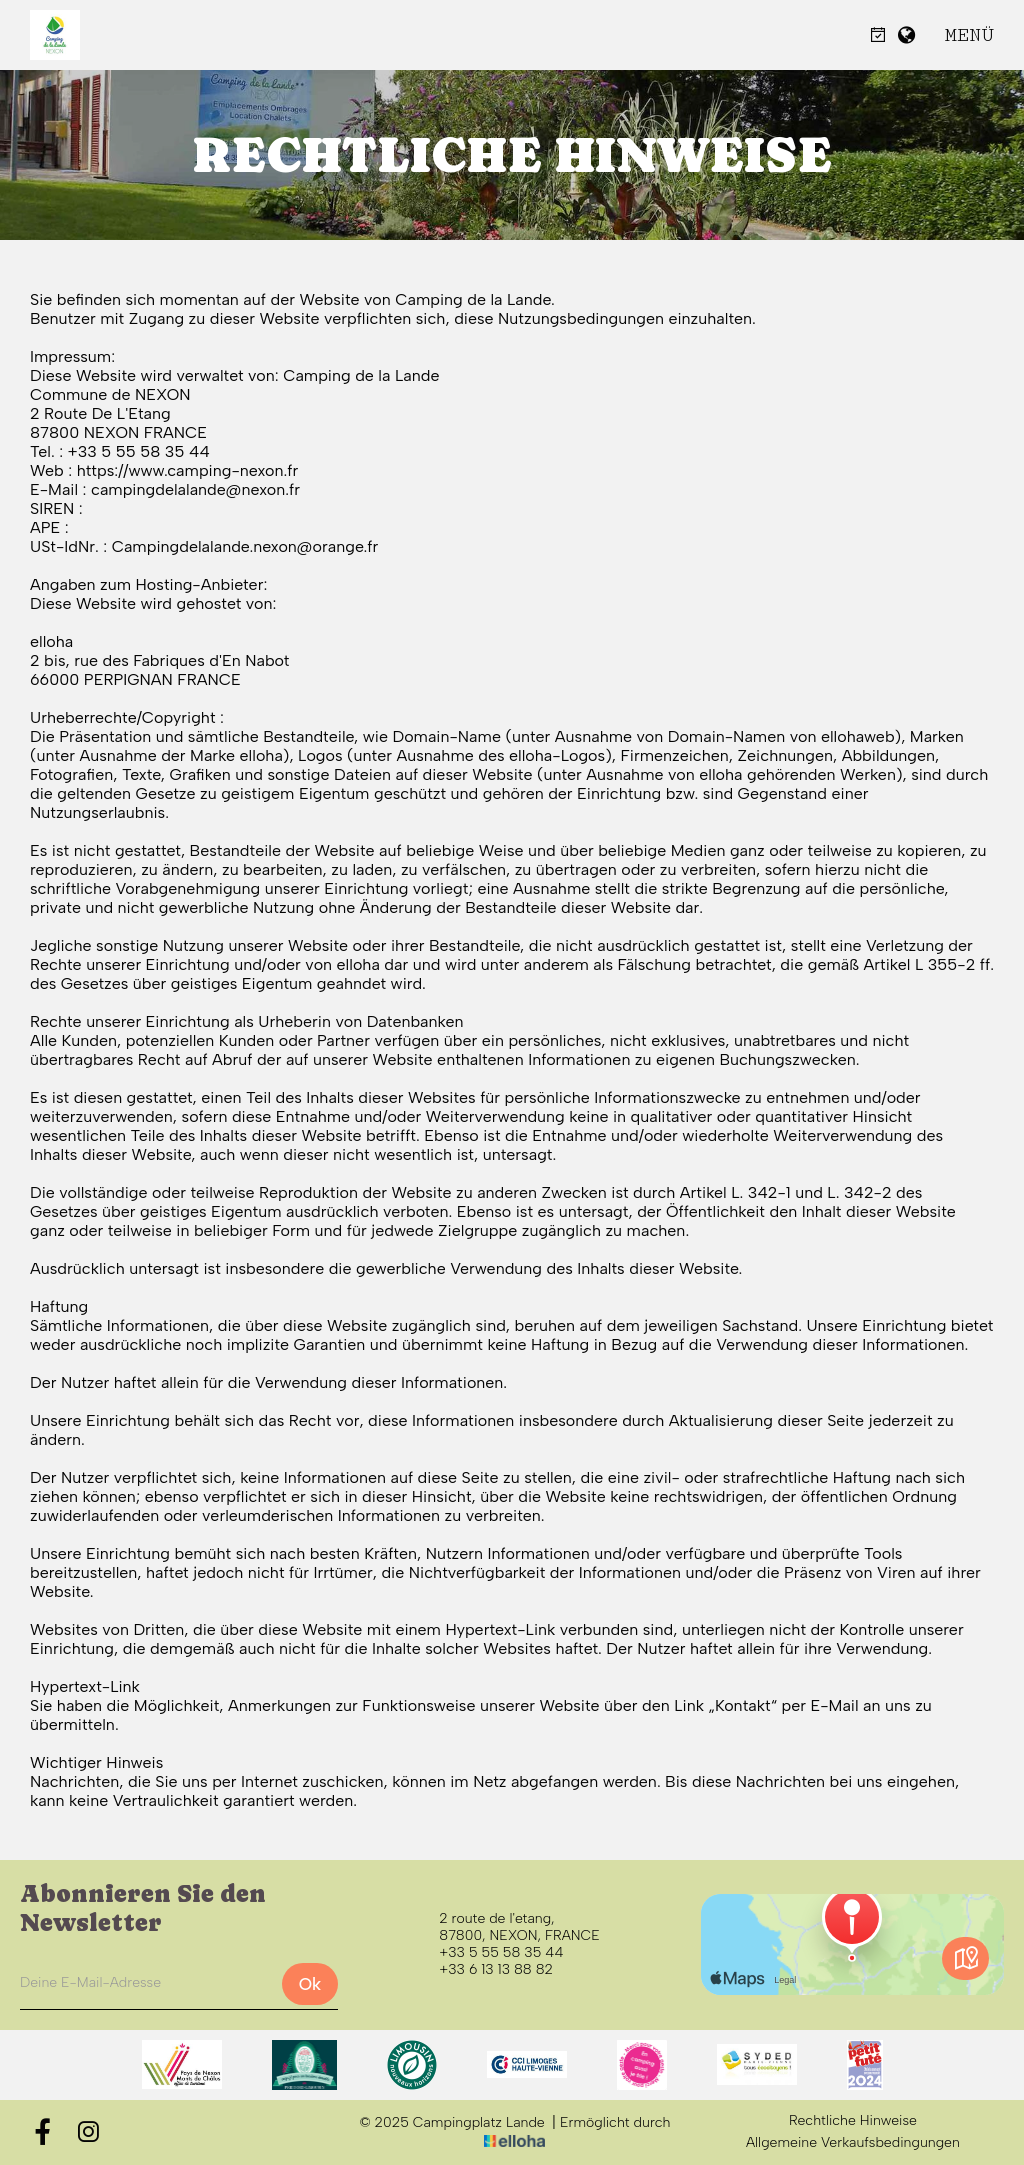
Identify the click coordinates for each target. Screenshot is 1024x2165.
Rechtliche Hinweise (853, 2121)
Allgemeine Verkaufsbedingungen (853, 2143)
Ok (310, 1984)
